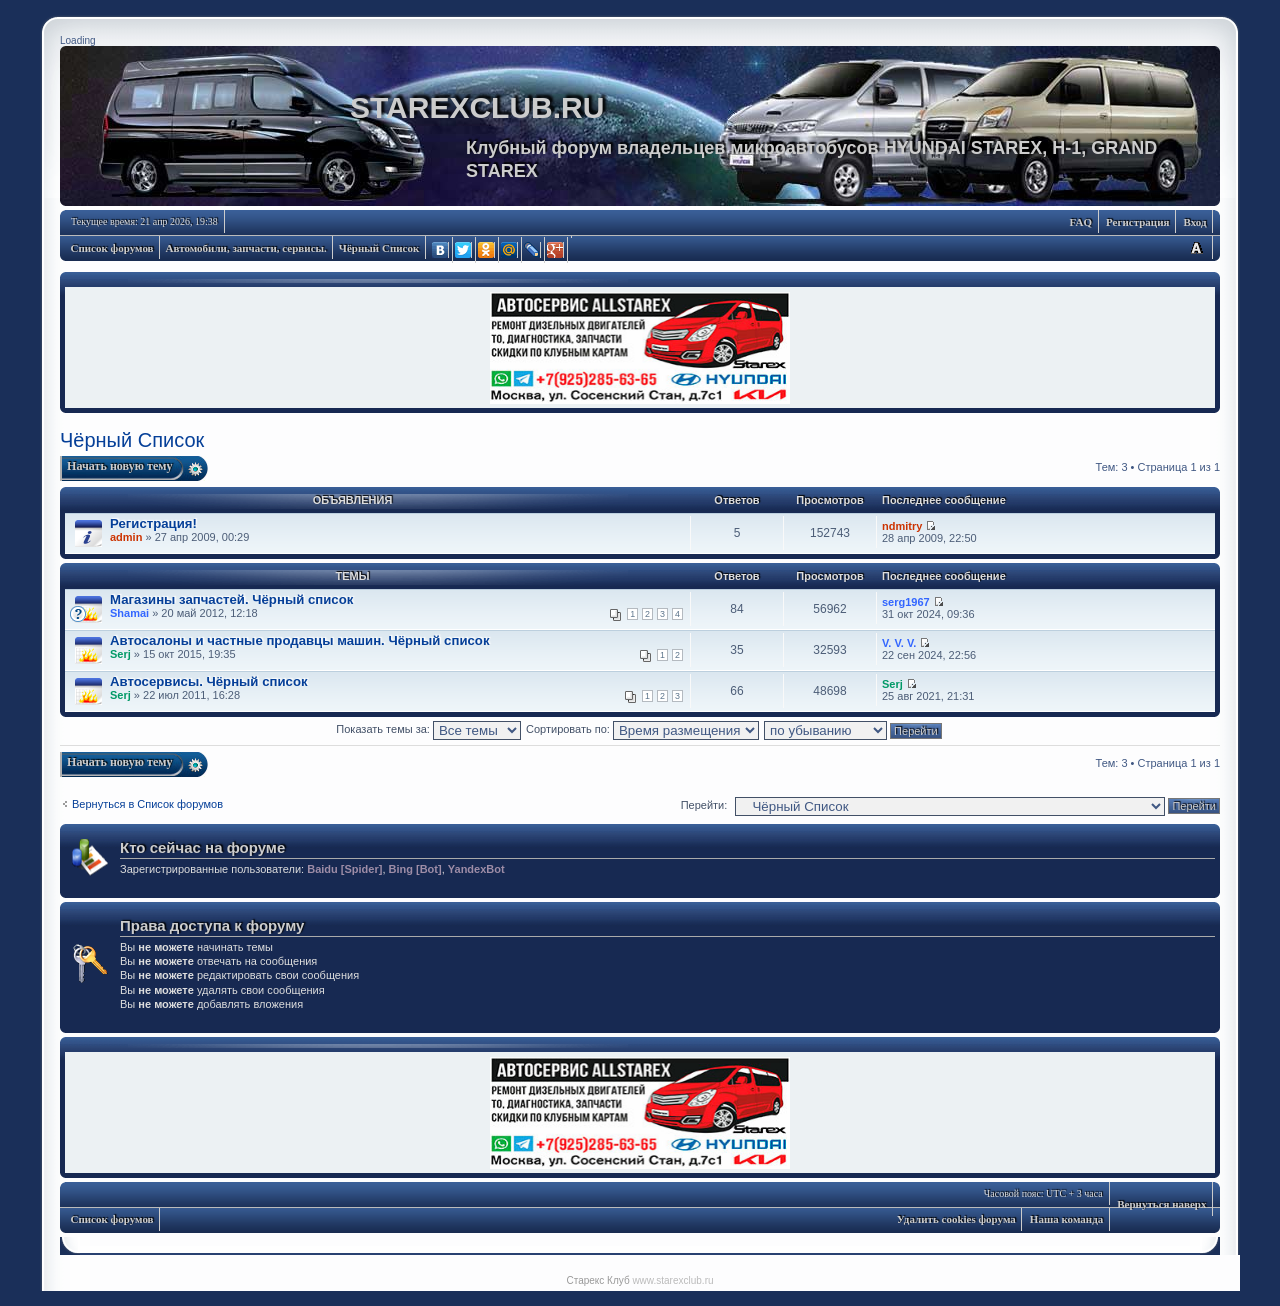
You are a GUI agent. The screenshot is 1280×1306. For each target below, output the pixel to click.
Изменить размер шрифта (1196, 247)
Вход (1194, 222)
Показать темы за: (428, 729)
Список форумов (112, 248)
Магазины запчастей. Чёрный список (231, 599)
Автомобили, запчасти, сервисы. (246, 248)
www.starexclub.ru (672, 1280)
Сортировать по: (642, 729)
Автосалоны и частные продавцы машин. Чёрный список (300, 640)
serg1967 (906, 602)
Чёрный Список (379, 248)
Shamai (129, 613)
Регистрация (1137, 222)
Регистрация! (153, 523)
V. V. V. (899, 643)
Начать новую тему (120, 466)
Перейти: (704, 805)
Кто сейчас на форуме (202, 847)
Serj (120, 654)
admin (126, 537)
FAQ (1081, 222)
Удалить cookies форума (956, 1219)
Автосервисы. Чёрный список (209, 681)
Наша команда (1066, 1219)
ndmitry (902, 526)
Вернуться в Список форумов (147, 804)
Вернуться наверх (1161, 1204)
